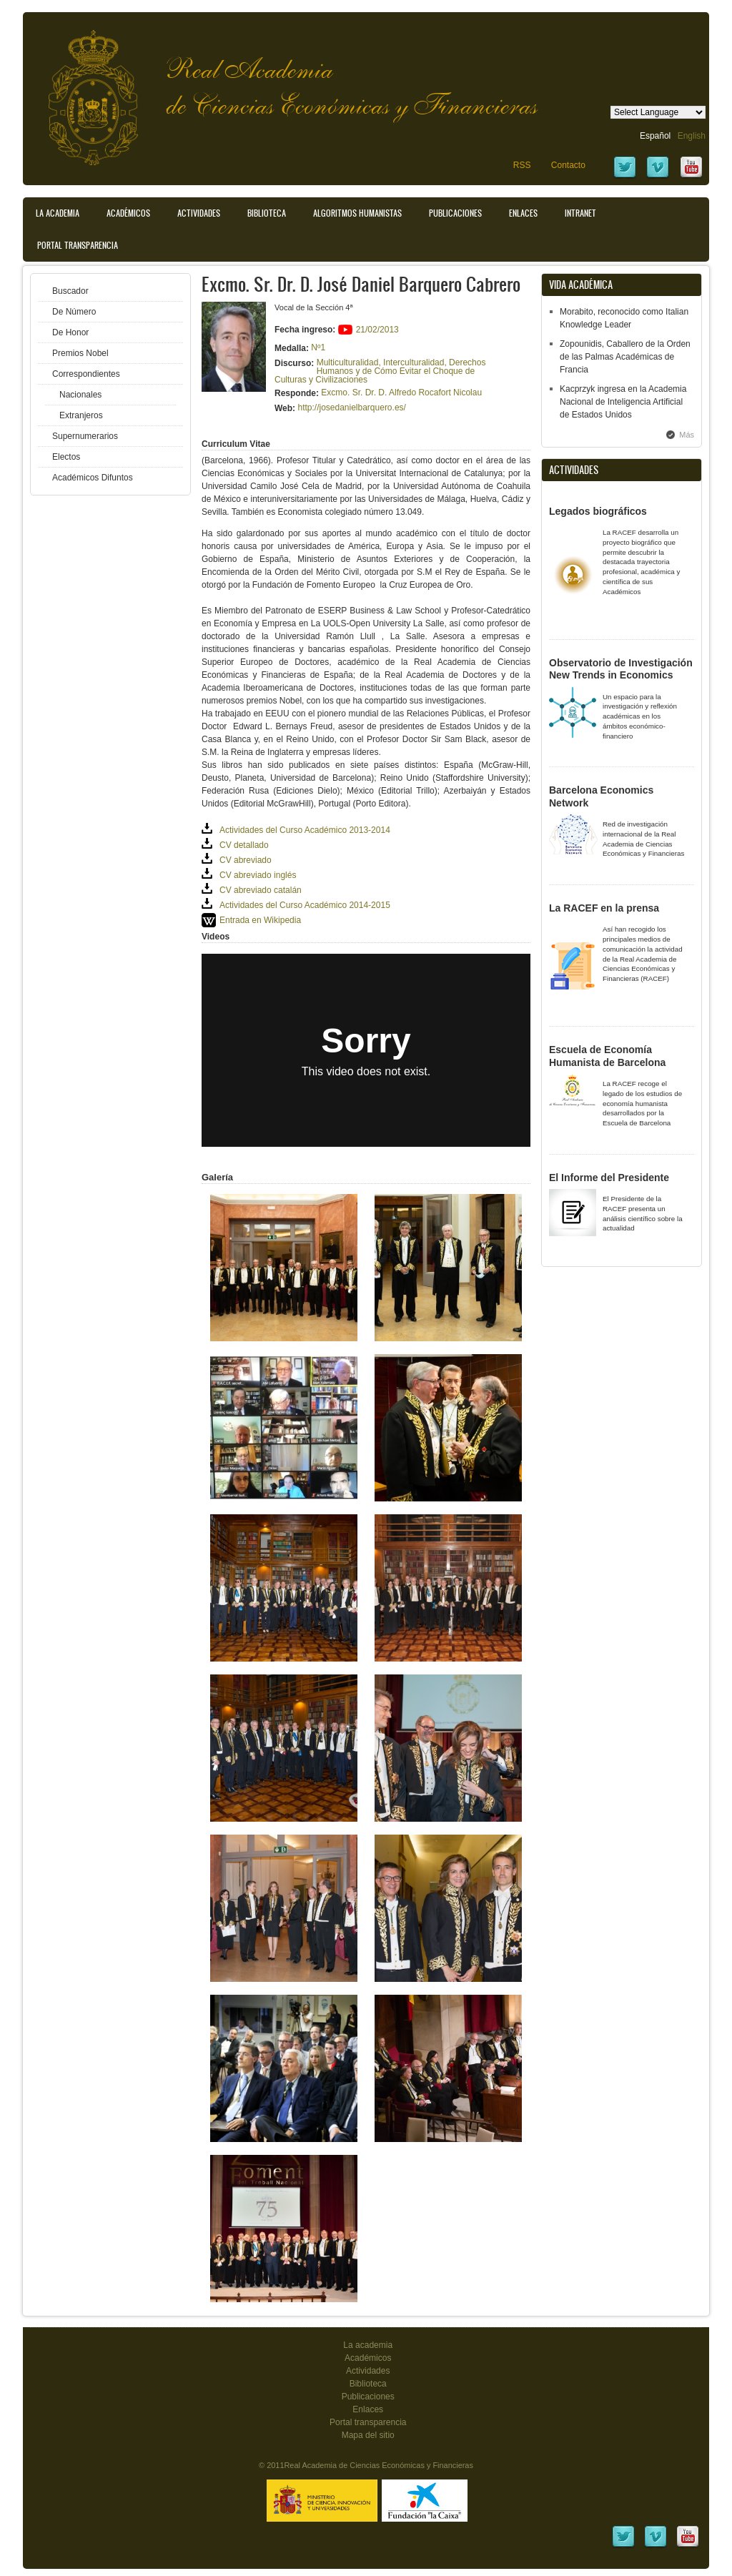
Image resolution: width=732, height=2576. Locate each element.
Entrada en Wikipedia (260, 920)
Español (655, 136)
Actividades (198, 213)
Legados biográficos (598, 511)
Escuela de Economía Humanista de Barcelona (607, 1056)
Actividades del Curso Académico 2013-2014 (304, 830)
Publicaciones (455, 213)
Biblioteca (266, 213)
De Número (74, 312)
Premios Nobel (80, 353)
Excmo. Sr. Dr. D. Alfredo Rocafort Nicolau (401, 393)
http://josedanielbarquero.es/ (351, 408)
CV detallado (244, 845)
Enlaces (523, 213)
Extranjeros (81, 415)
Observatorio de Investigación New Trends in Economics (621, 669)
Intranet (580, 213)
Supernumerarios (85, 436)
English (692, 136)
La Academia (57, 213)
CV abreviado (245, 860)
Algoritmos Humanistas (357, 213)
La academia (367, 2345)
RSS (522, 165)
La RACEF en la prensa (604, 908)
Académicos (128, 213)
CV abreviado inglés (257, 875)
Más (686, 434)
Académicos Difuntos (92, 478)
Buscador (70, 291)
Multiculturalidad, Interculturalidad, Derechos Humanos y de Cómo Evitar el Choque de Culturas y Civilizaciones (379, 371)
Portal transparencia (77, 245)
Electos (66, 457)
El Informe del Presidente (609, 1177)
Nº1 (318, 347)
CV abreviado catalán (260, 890)
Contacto (568, 165)
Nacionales (80, 395)
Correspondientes (86, 374)
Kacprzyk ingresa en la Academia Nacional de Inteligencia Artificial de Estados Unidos (623, 402)
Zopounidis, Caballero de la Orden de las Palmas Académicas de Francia (625, 357)
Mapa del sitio (368, 2435)
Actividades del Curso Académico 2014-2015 (304, 905)
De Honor (70, 332)
